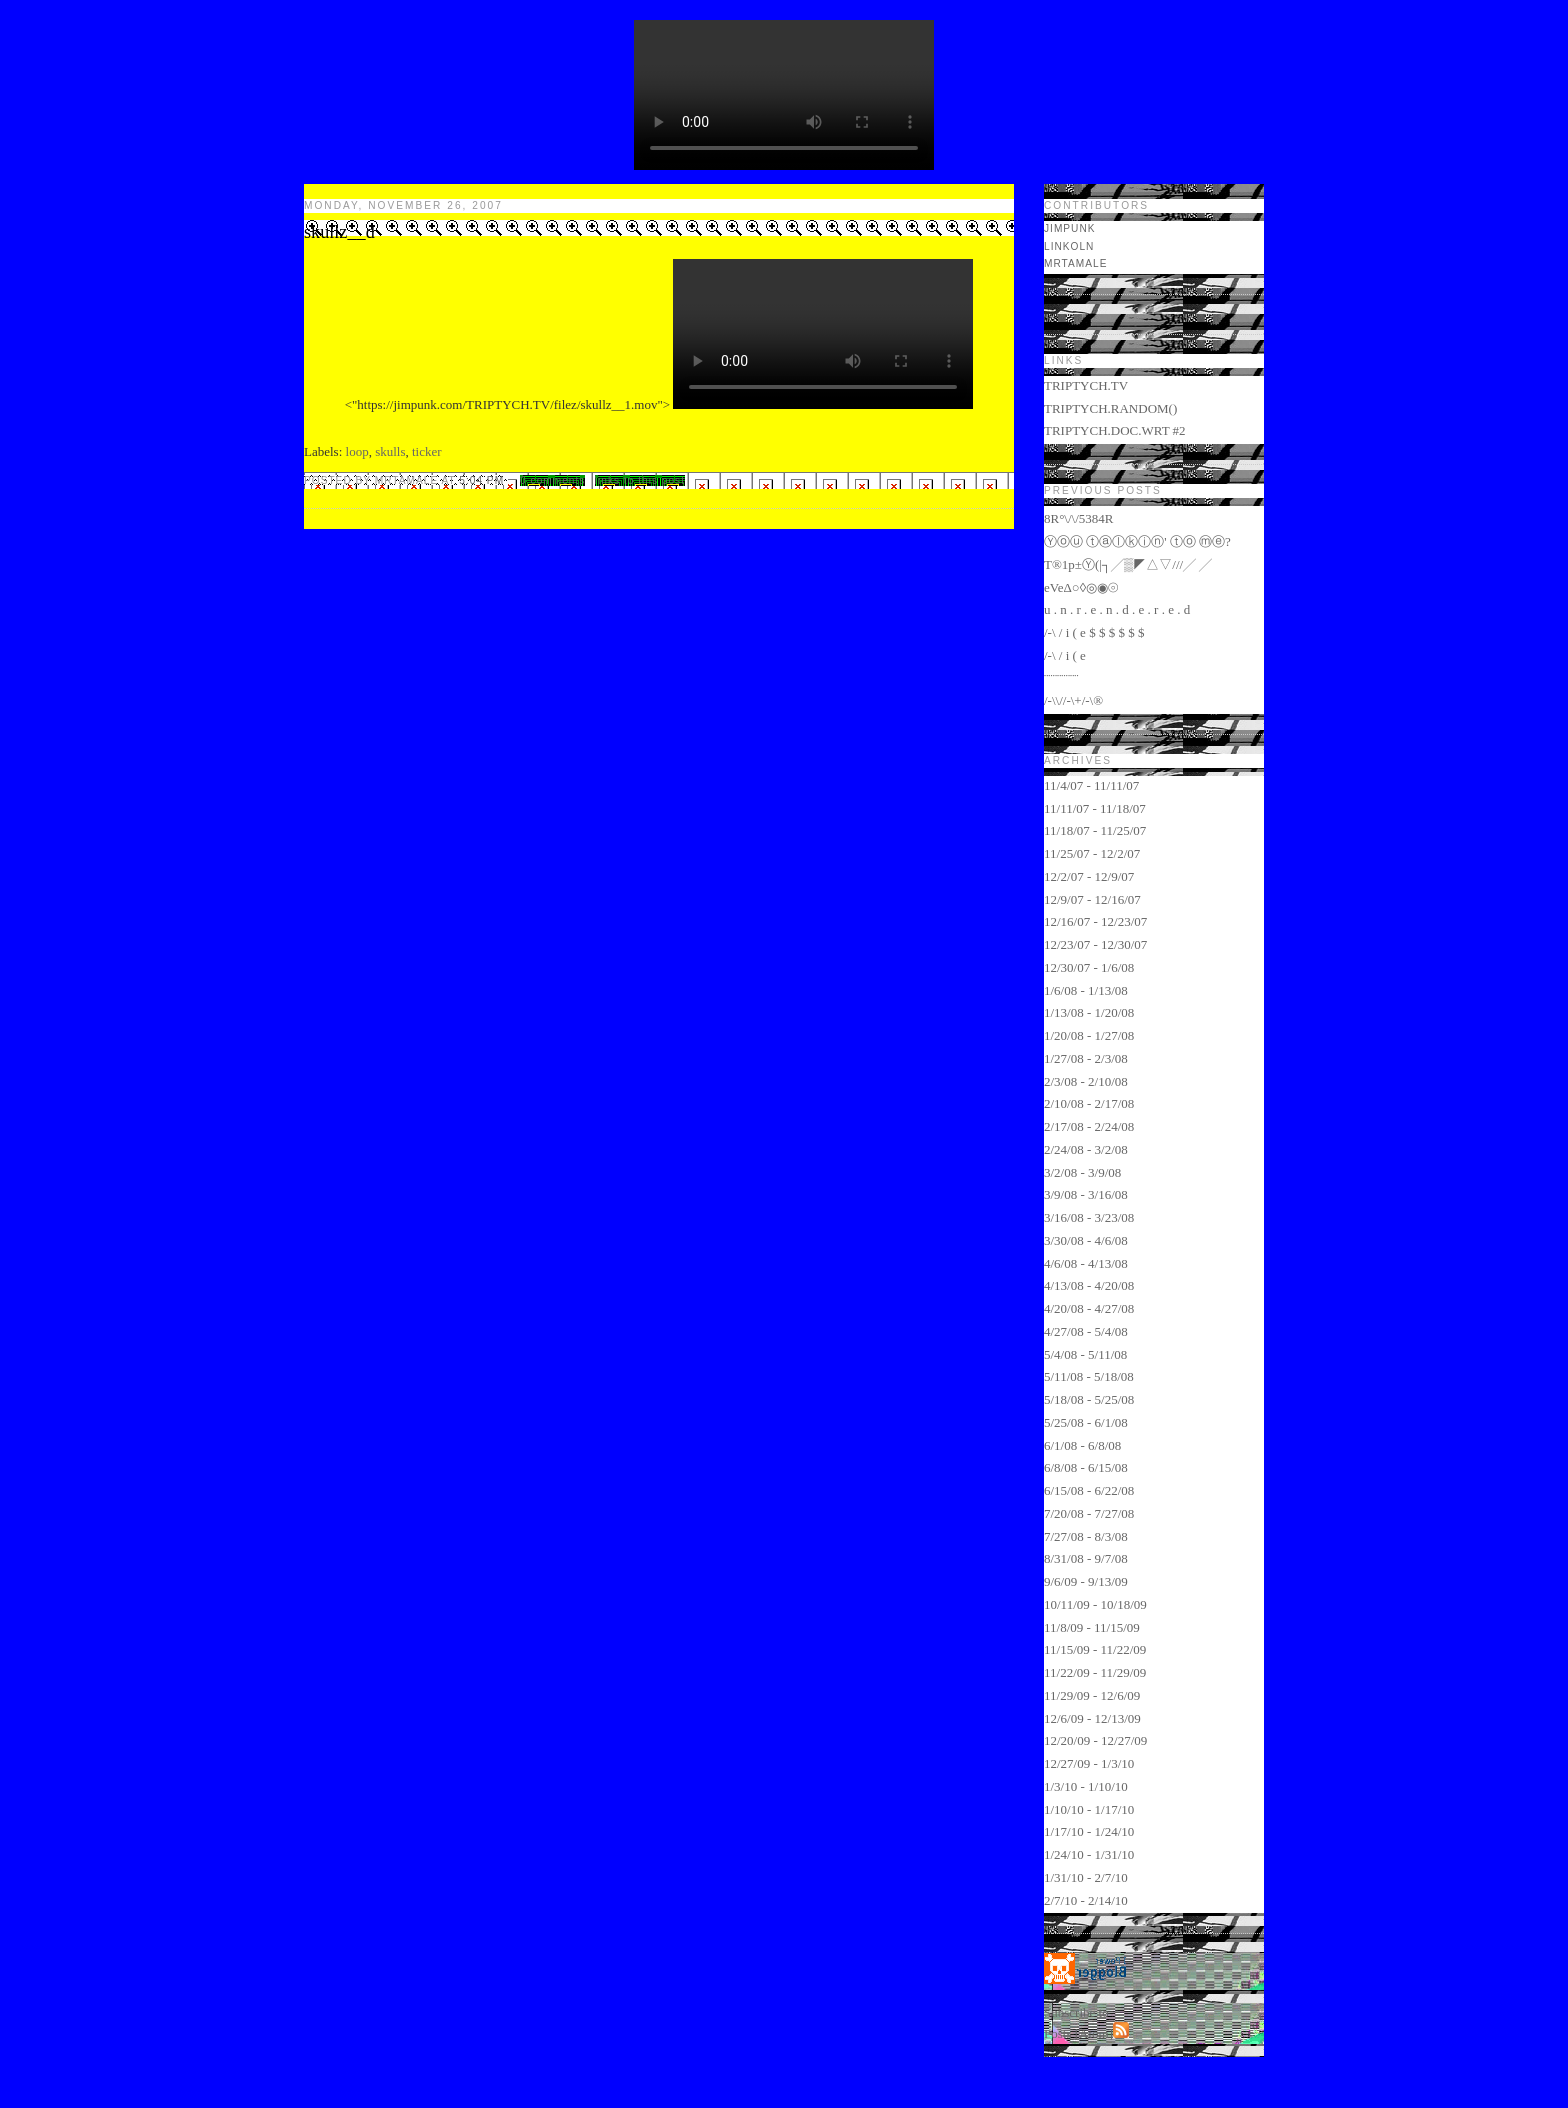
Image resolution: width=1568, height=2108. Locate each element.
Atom (1094, 2033)
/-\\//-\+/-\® (1073, 700)
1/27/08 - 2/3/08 (1086, 1058)
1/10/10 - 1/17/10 (1089, 1809)
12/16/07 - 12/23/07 (1095, 921)
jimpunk (1070, 228)
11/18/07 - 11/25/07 (1095, 830)
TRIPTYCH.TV (1086, 385)
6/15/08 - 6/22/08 (1089, 1490)
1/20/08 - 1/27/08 (1089, 1035)
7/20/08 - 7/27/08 (1089, 1513)
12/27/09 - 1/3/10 (1089, 1763)
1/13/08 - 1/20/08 (1089, 1012)
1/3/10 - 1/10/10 (1086, 1786)
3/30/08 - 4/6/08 (1086, 1240)
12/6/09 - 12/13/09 (1092, 1718)
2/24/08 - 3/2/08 (1086, 1149)
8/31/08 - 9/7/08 (1086, 1558)
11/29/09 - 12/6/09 (1092, 1695)
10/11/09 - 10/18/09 (1095, 1604)
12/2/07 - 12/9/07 (1089, 876)
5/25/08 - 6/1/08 (1086, 1422)
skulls (390, 451)
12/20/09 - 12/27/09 (1095, 1740)
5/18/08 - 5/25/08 (1089, 1399)
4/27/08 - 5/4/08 (1086, 1331)
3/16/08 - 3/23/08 (1089, 1217)
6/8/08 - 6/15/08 (1086, 1467)
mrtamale (1075, 263)
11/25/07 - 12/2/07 (1092, 853)
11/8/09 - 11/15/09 (1092, 1627)
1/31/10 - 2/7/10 (1086, 1877)
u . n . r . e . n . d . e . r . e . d (1117, 609)
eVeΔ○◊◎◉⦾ (1081, 587)
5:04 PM (483, 480)
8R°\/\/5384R (1079, 518)
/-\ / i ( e (1065, 655)
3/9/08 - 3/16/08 (1086, 1194)
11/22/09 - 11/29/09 (1095, 1672)
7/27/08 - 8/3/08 (1086, 1536)
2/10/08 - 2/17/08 (1089, 1103)
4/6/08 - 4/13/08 (1086, 1263)
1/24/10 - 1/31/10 (1089, 1854)
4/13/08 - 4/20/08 (1089, 1285)
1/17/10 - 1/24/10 (1089, 1831)
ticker (427, 451)
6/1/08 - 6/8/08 (1082, 1445)
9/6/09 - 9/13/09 (1086, 1581)
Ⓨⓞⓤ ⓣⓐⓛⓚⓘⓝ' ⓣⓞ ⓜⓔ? (1137, 541)
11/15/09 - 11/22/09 (1095, 1649)
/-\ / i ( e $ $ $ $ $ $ (1094, 632)
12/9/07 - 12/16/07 (1092, 899)
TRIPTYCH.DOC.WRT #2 (1115, 430)
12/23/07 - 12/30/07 (1095, 944)
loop (357, 451)
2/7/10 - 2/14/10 (1086, 1900)
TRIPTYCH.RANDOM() (1110, 408)
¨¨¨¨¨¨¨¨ (1061, 678)
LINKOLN (1069, 246)
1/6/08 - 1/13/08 (1086, 990)
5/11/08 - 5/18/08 (1089, 1376)
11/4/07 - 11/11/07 (1091, 785)
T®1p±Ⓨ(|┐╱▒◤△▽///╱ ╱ (1128, 564)
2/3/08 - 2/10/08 (1086, 1081)
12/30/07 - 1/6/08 (1089, 967)
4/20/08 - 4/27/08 (1089, 1308)
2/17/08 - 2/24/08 (1089, 1126)
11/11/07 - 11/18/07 (1095, 808)
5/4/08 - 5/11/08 (1085, 1354)
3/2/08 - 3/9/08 (1082, 1172)
